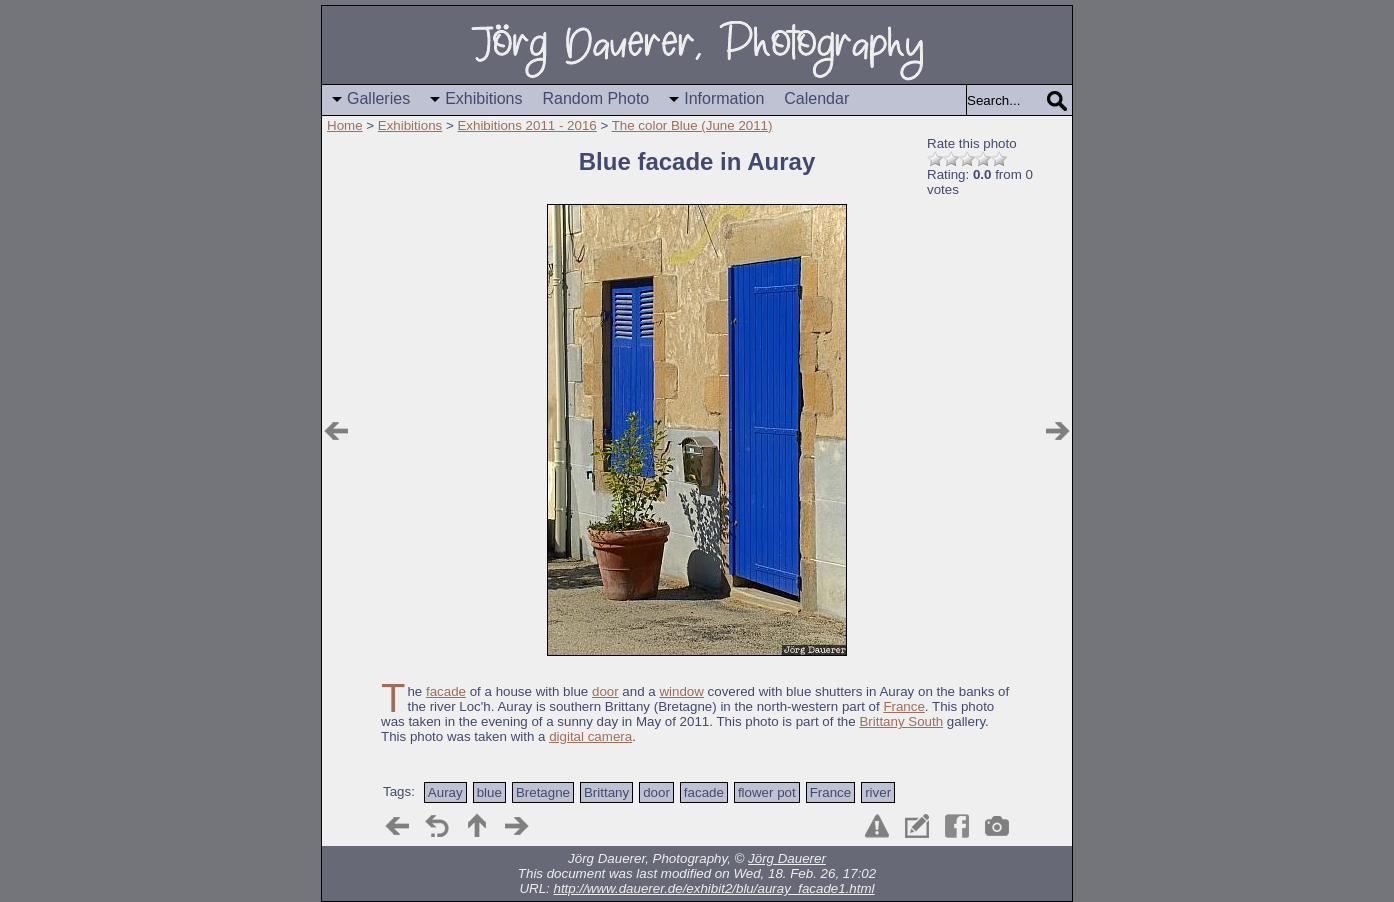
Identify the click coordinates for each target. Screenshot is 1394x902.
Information (724, 98)
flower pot (767, 792)
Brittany (606, 792)
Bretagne (543, 792)
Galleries (378, 98)
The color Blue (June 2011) (692, 125)
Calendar (816, 98)
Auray (445, 792)
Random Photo (596, 98)
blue (489, 792)
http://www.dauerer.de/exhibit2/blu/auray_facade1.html (714, 888)
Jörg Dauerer (787, 858)
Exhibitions (483, 98)
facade (446, 691)
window (681, 691)
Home (345, 125)
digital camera (590, 736)
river (878, 792)
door (605, 691)
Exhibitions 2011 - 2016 (526, 125)
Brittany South (901, 721)
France (903, 706)
